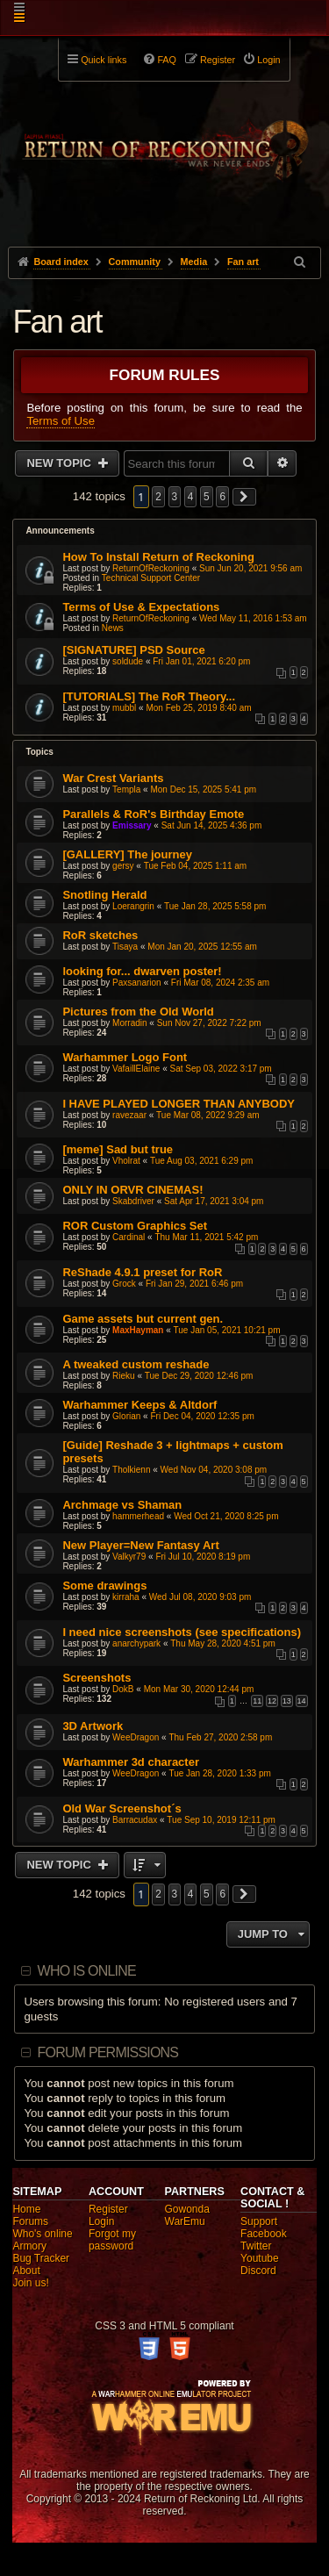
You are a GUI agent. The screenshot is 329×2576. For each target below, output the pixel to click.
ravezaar (129, 1115)
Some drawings (104, 1585)
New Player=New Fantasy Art (140, 1545)
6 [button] (222, 497)
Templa (126, 789)
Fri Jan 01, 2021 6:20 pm (201, 661)
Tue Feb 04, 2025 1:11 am (195, 866)
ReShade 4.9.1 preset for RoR (142, 1272)
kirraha (125, 1597)
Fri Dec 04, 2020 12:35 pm (202, 1416)
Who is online (87, 1970)
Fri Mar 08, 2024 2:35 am (220, 982)
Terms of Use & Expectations (140, 607)
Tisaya (125, 946)
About (25, 2270)
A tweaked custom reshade (135, 1364)
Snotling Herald (104, 894)
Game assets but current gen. (142, 1318)
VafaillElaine (136, 1068)
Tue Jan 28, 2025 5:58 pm (215, 906)
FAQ (166, 59)
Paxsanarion (136, 982)
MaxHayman (137, 1330)
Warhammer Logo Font (124, 1057)
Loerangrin (133, 906)
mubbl (124, 708)
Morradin (129, 1023)
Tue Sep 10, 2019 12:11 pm (221, 1820)
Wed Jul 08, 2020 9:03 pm (200, 1597)
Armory (29, 2246)
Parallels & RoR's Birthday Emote (153, 814)
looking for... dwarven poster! (141, 971)
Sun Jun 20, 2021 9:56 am (250, 568)
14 (301, 1701)
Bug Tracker (40, 2258)
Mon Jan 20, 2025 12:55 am (202, 946)
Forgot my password (112, 2240)
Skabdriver (133, 1201)
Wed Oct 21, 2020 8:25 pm (226, 1516)
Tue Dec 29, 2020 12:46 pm (199, 1376)
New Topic (60, 463)
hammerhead (138, 1516)
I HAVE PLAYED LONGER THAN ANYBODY (178, 1103)
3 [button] (175, 497)
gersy (122, 866)
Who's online (42, 2234)
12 (272, 1701)
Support (258, 2221)
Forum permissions (108, 2052)
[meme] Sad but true (117, 1149)
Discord (258, 2270)
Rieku (123, 1376)
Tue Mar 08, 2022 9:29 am (207, 1115)
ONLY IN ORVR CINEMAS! (132, 1189)
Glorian (126, 1416)
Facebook (263, 2234)
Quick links (103, 59)
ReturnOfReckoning (151, 568)
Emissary (131, 825)
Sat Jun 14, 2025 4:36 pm (211, 825)
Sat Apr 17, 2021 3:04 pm (213, 1201)
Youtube (259, 2258)
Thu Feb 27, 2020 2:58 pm (220, 1737)
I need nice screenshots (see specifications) (181, 1632)
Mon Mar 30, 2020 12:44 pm (199, 1689)
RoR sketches (100, 935)
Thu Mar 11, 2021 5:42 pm (206, 1237)
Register (108, 2209)
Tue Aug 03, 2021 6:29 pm (202, 1161)
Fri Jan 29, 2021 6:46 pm (194, 1283)
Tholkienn (131, 1470)
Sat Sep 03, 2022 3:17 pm (221, 1068)
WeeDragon (135, 1737)
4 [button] (191, 497)
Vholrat (126, 1161)
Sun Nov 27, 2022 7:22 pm (209, 1023)
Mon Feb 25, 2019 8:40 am (198, 708)
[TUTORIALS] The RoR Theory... (148, 696)
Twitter (255, 2246)
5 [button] (207, 497)
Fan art (56, 322)
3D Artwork (92, 1726)
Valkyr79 (129, 1556)
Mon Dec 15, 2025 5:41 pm (203, 789)
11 (257, 1701)
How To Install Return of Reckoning (158, 556)
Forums (30, 2221)
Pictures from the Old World (137, 1011)
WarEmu (185, 2221)
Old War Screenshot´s (121, 1808)
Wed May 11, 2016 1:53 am (253, 618)
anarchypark (136, 1643)
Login (101, 2221)
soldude (127, 661)
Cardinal (128, 1237)
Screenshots (96, 1677)
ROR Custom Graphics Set (134, 1225)
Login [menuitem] (268, 59)
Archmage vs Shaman (122, 1504)
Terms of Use (60, 420)
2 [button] (158, 497)
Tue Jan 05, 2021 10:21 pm (227, 1330)
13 (287, 1701)
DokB (122, 1689)
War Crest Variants (112, 778)
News (113, 628)
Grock (124, 1283)
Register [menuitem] (217, 59)
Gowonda (187, 2209)
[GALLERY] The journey (127, 854)
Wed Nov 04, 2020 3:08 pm (214, 1470)
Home (26, 2209)
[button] (244, 497)
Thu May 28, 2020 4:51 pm (222, 1643)
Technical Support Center (151, 578)
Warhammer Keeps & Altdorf (139, 1404)
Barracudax (134, 1820)
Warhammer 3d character (130, 1762)
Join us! (30, 2283)
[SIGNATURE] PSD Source (133, 650)
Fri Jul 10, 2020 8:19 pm (202, 1556)
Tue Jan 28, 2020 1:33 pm (219, 1773)
